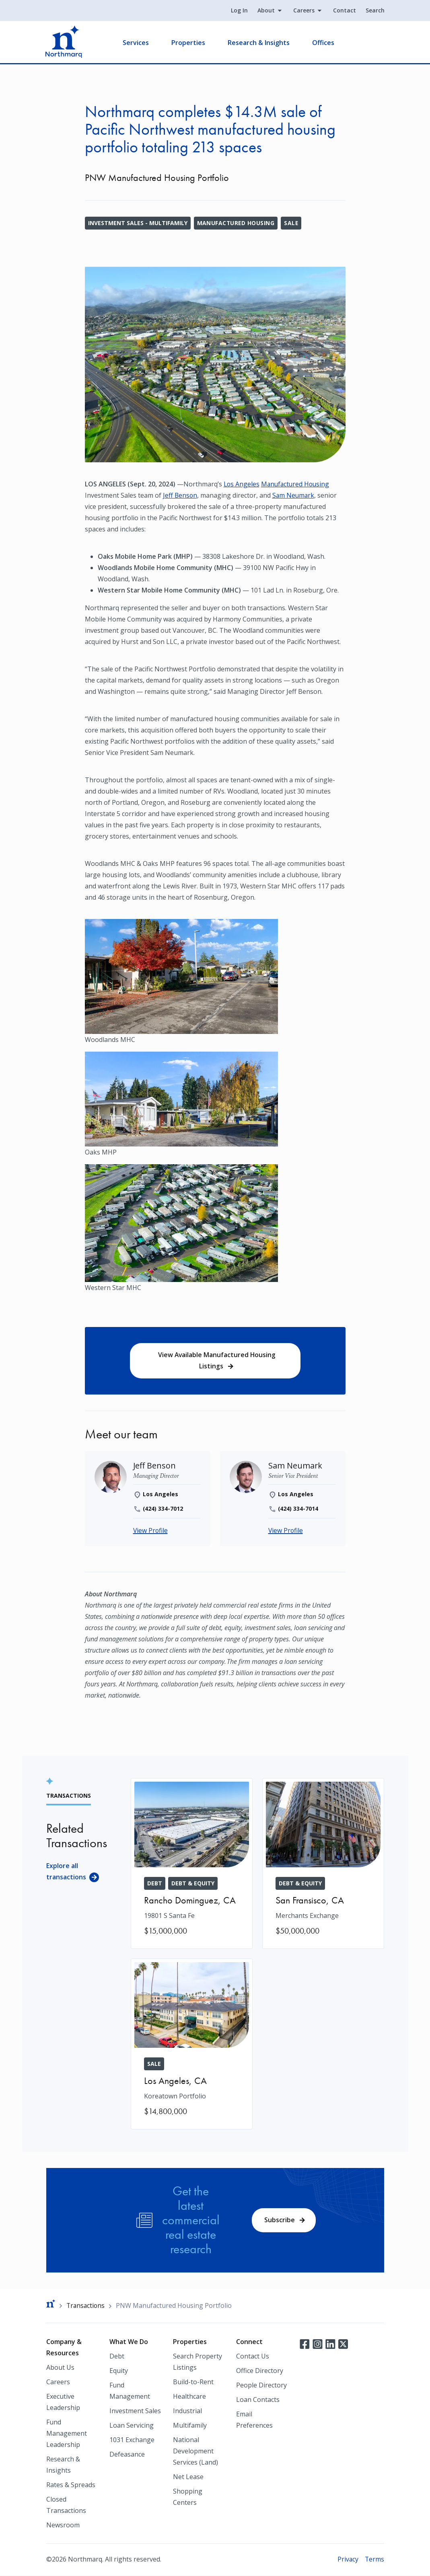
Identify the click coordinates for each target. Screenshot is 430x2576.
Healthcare (189, 2397)
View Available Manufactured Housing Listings (216, 1361)
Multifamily (190, 2426)
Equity (118, 2371)
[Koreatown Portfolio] (191, 2045)
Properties (189, 42)
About (265, 10)
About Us (60, 2368)
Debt (116, 2357)
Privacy (347, 2560)
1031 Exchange (131, 2441)
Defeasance (127, 2455)
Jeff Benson (180, 495)
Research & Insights (259, 42)
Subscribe (280, 2220)
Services (136, 42)
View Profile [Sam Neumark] (286, 1531)
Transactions (86, 2306)
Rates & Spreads (70, 2486)
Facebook (304, 2344)
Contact (344, 10)
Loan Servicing (131, 2426)
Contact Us (252, 2357)
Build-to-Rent (193, 2383)
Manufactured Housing (236, 223)
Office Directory (259, 2371)
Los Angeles (242, 484)
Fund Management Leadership (66, 2434)
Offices (324, 42)
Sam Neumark (294, 495)
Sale (292, 223)
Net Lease (188, 2477)
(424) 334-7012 (163, 1509)
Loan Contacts (258, 2400)
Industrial (187, 2412)
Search (374, 10)
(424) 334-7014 (298, 1509)
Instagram (317, 2344)
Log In (238, 10)
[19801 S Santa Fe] (191, 1864)
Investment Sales (135, 2412)
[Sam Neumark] (295, 1466)
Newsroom (63, 2526)
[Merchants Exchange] (323, 1864)
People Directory (261, 2386)
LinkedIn (330, 2344)
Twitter (343, 2344)
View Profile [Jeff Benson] (151, 1531)
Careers (303, 10)
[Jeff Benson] (154, 1466)
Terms (374, 2560)
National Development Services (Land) (195, 2452)
